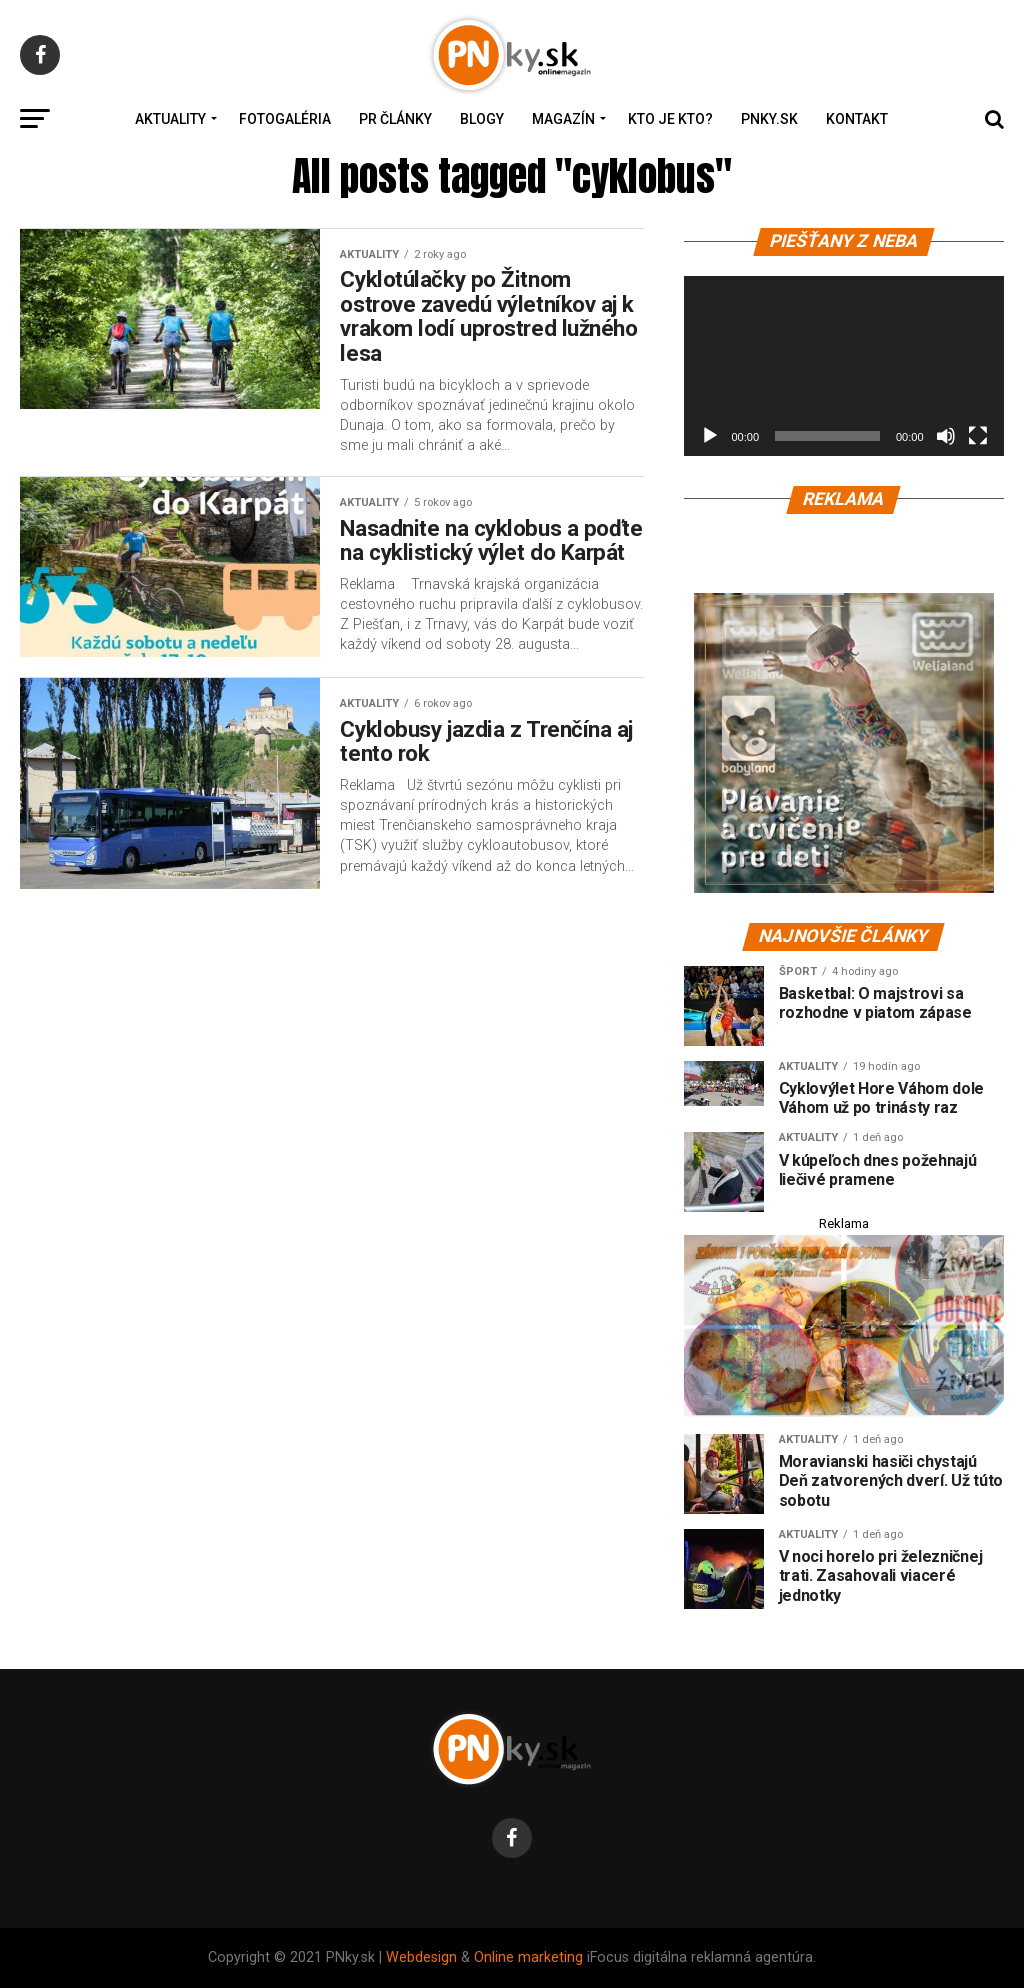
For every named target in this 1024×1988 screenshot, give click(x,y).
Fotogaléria (285, 119)
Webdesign (421, 1957)
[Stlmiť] (946, 436)
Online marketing (528, 1957)
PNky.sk (769, 119)
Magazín (563, 119)
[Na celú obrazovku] (978, 436)
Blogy (482, 119)
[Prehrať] (710, 436)
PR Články (395, 119)
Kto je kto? (670, 119)
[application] (844, 366)
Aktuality (170, 119)
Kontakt (857, 119)
